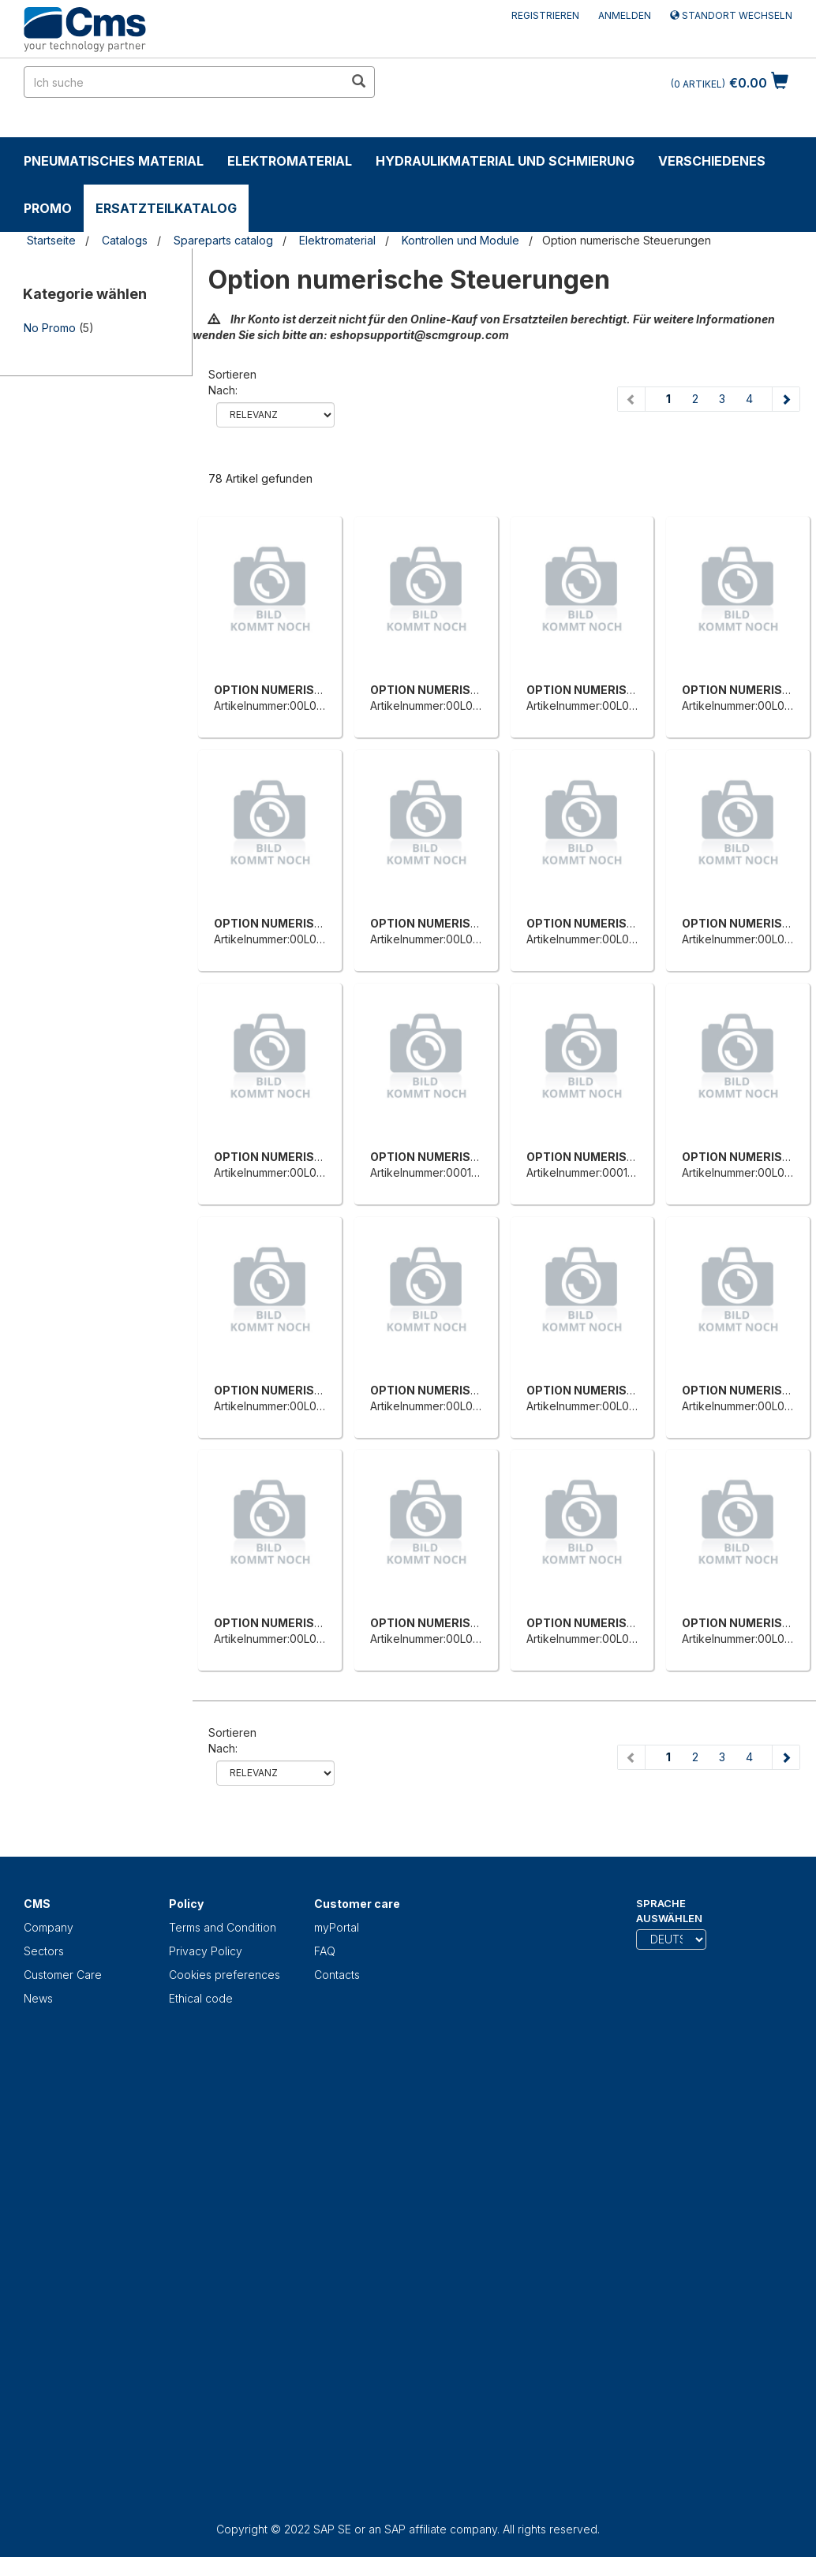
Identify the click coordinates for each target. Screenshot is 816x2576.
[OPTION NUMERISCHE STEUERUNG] (270, 603)
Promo (48, 208)
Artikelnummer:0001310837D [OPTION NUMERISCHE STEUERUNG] (443, 1172)
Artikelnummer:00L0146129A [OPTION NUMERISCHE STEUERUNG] (442, 705)
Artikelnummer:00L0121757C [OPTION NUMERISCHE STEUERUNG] (286, 1638)
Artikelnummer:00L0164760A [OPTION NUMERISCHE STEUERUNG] (288, 939)
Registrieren (545, 15)
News (38, 1998)
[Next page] (785, 399)
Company (48, 1927)
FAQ (324, 1951)
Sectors (44, 1951)
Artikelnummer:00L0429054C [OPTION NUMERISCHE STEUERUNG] (289, 1172)
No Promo (50, 327)
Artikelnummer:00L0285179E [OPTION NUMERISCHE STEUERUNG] (599, 939)
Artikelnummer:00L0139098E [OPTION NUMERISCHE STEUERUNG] (287, 705)
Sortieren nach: (232, 382)
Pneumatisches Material (114, 161)
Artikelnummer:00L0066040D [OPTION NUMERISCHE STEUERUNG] (290, 1406)
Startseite (51, 240)
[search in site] (183, 82)
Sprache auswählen (669, 1911)
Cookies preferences (224, 1974)
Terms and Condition (222, 1927)
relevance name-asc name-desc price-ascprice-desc (275, 414)
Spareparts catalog (223, 240)
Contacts (337, 1974)
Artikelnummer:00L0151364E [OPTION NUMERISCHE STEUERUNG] (598, 1638)
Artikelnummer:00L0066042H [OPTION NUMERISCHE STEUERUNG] (602, 1406)
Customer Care (63, 1974)
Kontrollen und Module (460, 240)
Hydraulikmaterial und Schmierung (505, 161)
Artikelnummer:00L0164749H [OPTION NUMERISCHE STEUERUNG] (601, 705)
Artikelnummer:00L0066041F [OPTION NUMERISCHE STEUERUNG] (444, 1406)
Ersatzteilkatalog (166, 208)
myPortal (336, 1927)
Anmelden (624, 15)
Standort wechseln (731, 15)
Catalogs (125, 240)
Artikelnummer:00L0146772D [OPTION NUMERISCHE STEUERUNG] (444, 1638)
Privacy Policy (205, 1951)
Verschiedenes (711, 161)
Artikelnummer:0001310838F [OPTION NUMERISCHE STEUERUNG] (599, 1172)
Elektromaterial (289, 161)
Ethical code (201, 1998)
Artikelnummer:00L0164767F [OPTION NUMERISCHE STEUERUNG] (444, 939)
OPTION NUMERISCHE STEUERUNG (313, 689)
